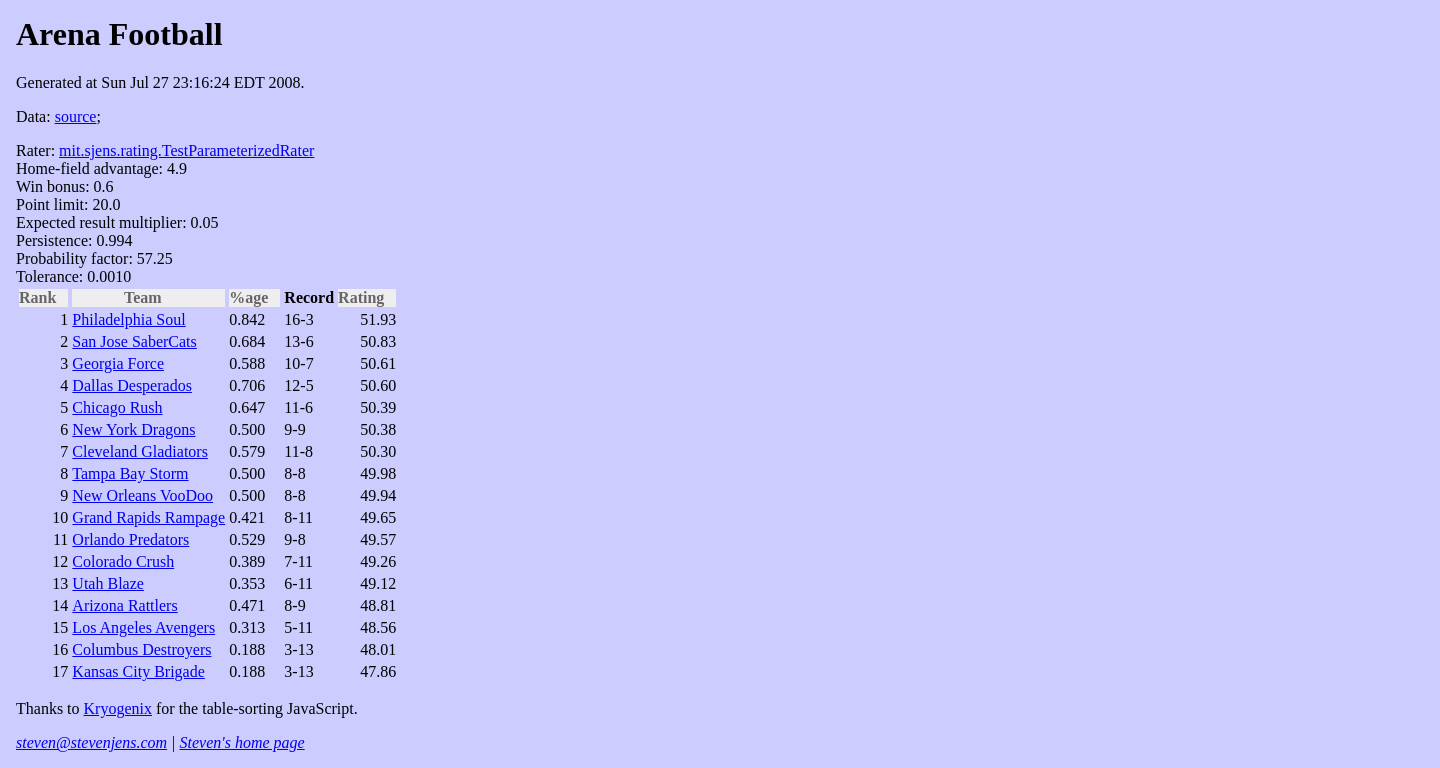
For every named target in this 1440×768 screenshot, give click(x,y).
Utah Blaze (108, 583)
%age (254, 297)
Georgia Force (118, 363)
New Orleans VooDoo (142, 495)
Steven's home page (242, 742)
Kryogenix (118, 708)
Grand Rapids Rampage (148, 517)
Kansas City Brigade (138, 671)
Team (149, 297)
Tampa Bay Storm (130, 473)
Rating (367, 297)
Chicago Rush (117, 407)
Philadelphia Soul (128, 319)
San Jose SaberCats (134, 341)
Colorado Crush (123, 561)
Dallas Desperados (132, 385)
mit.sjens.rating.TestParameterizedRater (186, 150)
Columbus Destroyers (141, 649)
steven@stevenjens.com (91, 742)
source (76, 116)
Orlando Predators (130, 539)
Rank (43, 297)
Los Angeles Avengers (143, 627)
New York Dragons (133, 429)
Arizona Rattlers (124, 605)
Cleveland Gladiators (140, 451)
